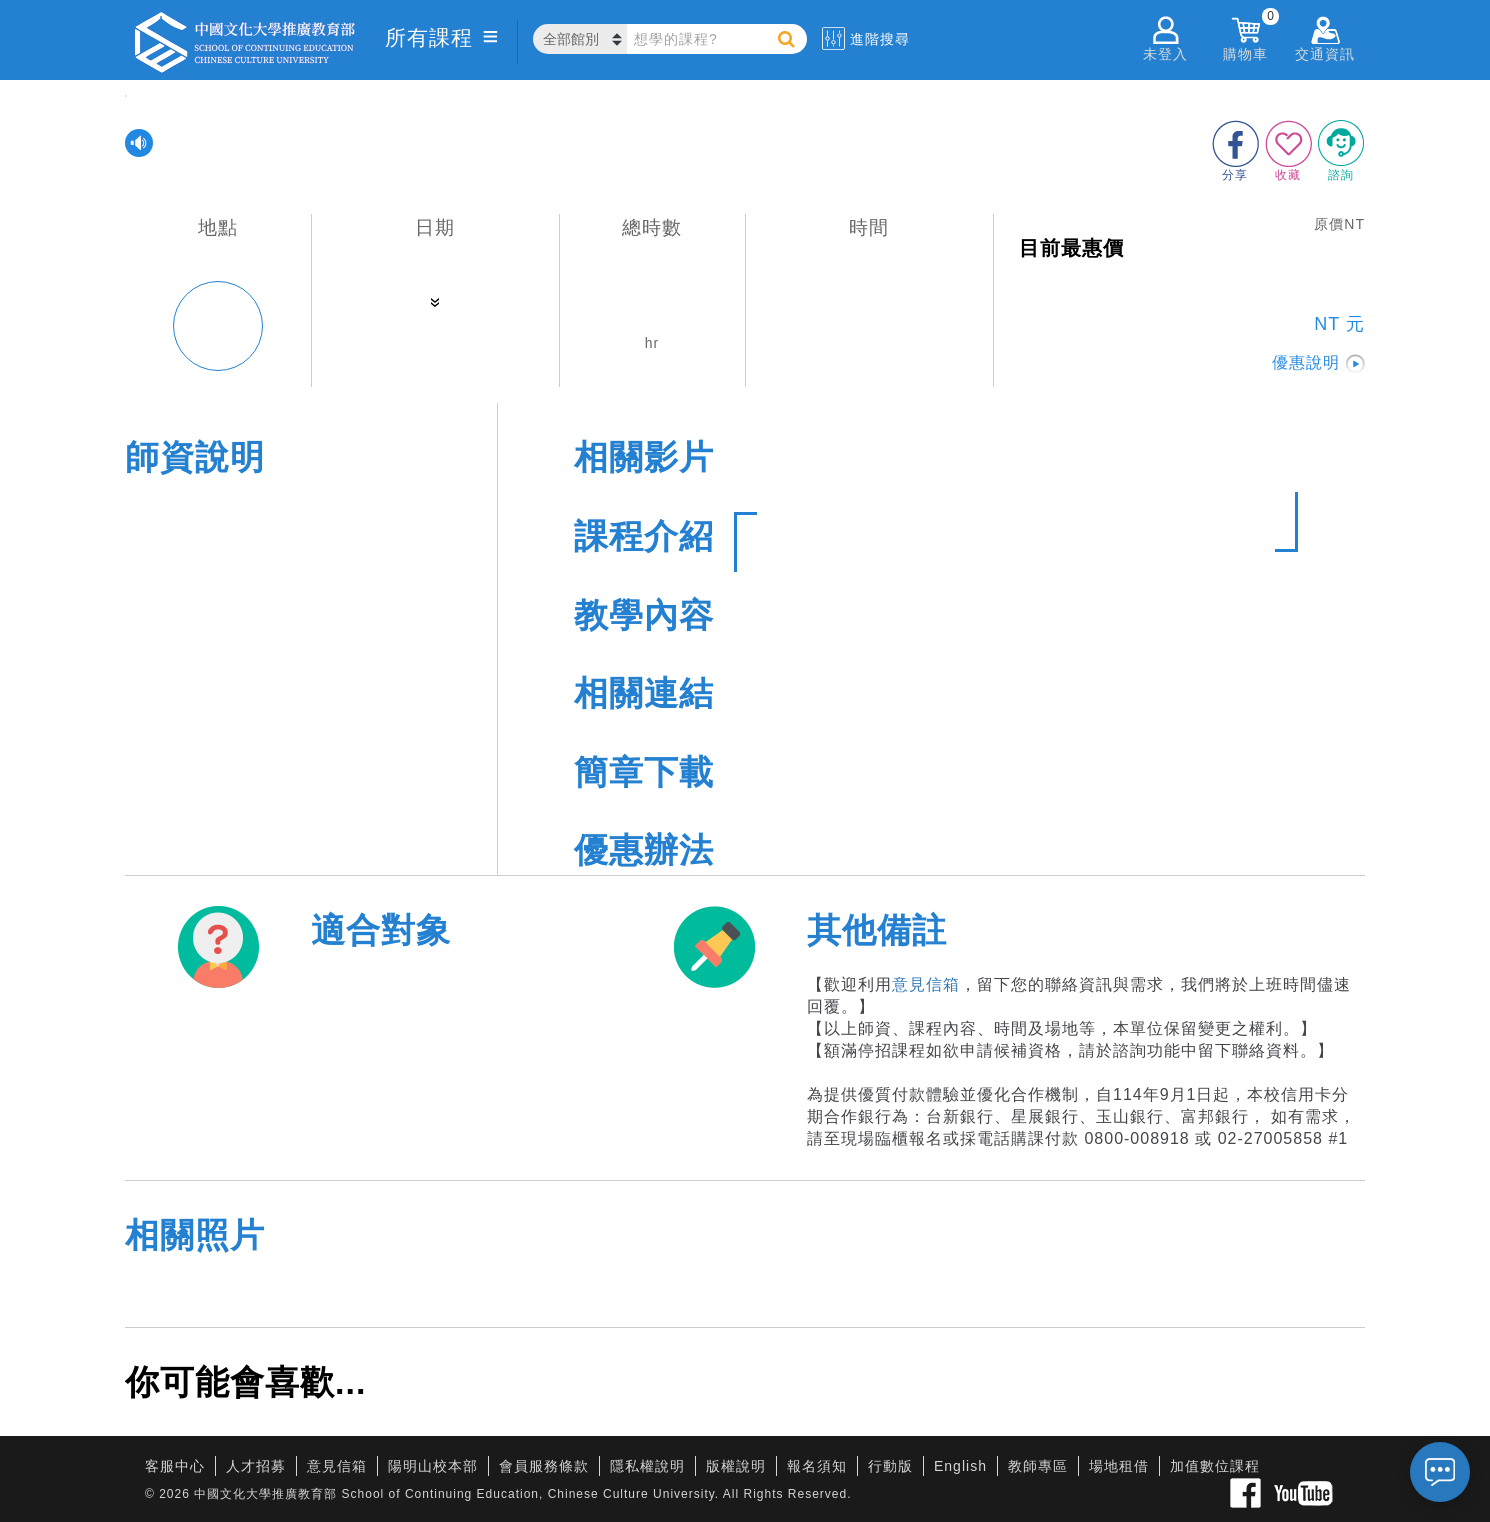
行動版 (890, 1466)
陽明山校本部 (433, 1466)
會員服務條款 (544, 1466)
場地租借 (1119, 1466)
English (960, 1466)
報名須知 (817, 1466)
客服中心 (175, 1466)
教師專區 (1038, 1466)
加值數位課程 (1215, 1466)
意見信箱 (926, 984)
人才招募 (256, 1466)
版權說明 (736, 1466)
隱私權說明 (647, 1466)
